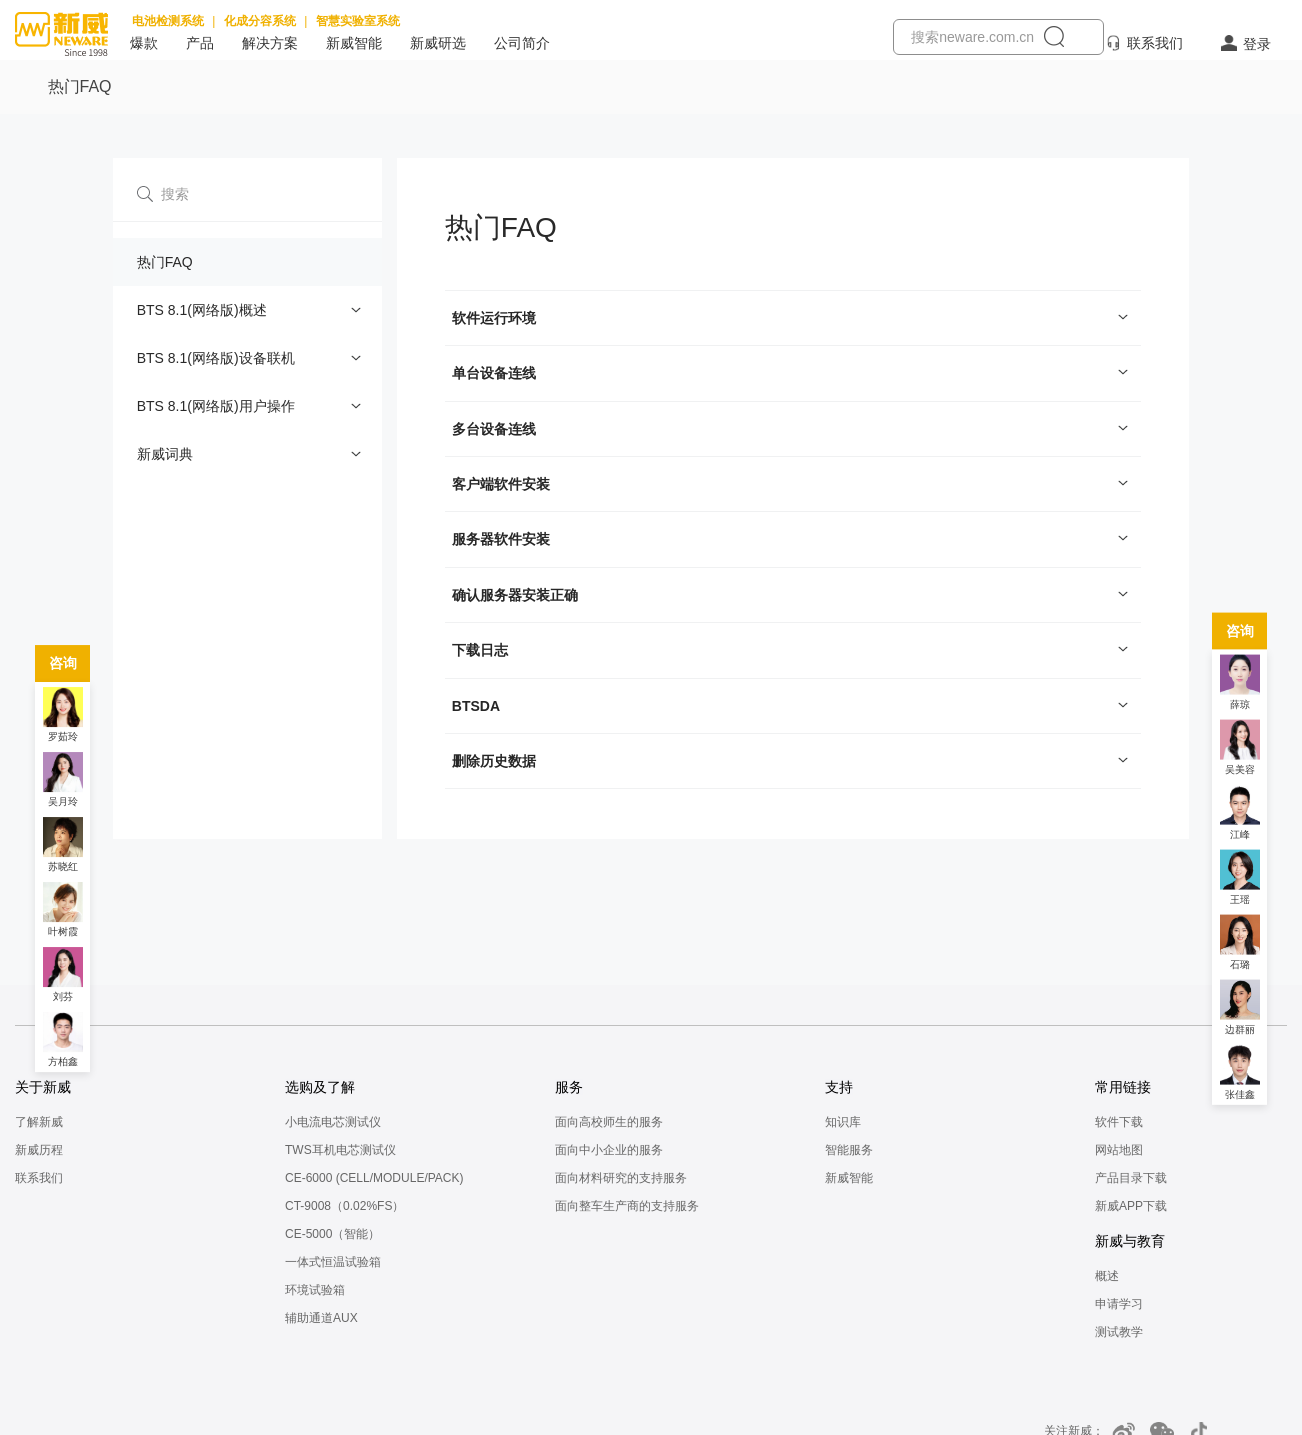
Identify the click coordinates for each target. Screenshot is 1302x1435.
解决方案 (270, 43)
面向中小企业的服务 (609, 1150)
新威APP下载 (1131, 1206)
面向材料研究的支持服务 (621, 1178)
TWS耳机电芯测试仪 (340, 1150)
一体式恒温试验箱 (333, 1262)
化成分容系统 (260, 21)
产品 (200, 43)
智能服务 (849, 1150)
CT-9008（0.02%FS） (344, 1206)
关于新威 (43, 1087)
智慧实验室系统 (358, 21)
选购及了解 (320, 1087)
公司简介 (522, 43)
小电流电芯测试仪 (333, 1122)
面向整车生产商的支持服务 (627, 1206)
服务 (569, 1087)
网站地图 (1119, 1150)
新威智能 (354, 43)
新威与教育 (1130, 1241)
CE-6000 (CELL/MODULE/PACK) (374, 1178)
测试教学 (1119, 1332)
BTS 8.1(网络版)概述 (202, 310)
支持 (839, 1087)
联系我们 (1155, 43)
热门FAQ (165, 262)
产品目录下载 (1131, 1178)
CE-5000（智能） (332, 1234)
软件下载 (1119, 1122)
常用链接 (1123, 1087)
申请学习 (1119, 1304)
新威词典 (165, 454)
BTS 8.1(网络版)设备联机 (216, 358)
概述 (1107, 1276)
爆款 (144, 43)
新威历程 (39, 1150)
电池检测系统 (168, 21)
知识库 (843, 1122)
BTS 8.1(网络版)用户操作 (216, 406)
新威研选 (438, 43)
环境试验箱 (315, 1290)
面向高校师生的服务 (609, 1122)
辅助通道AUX (321, 1318)
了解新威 (39, 1122)
